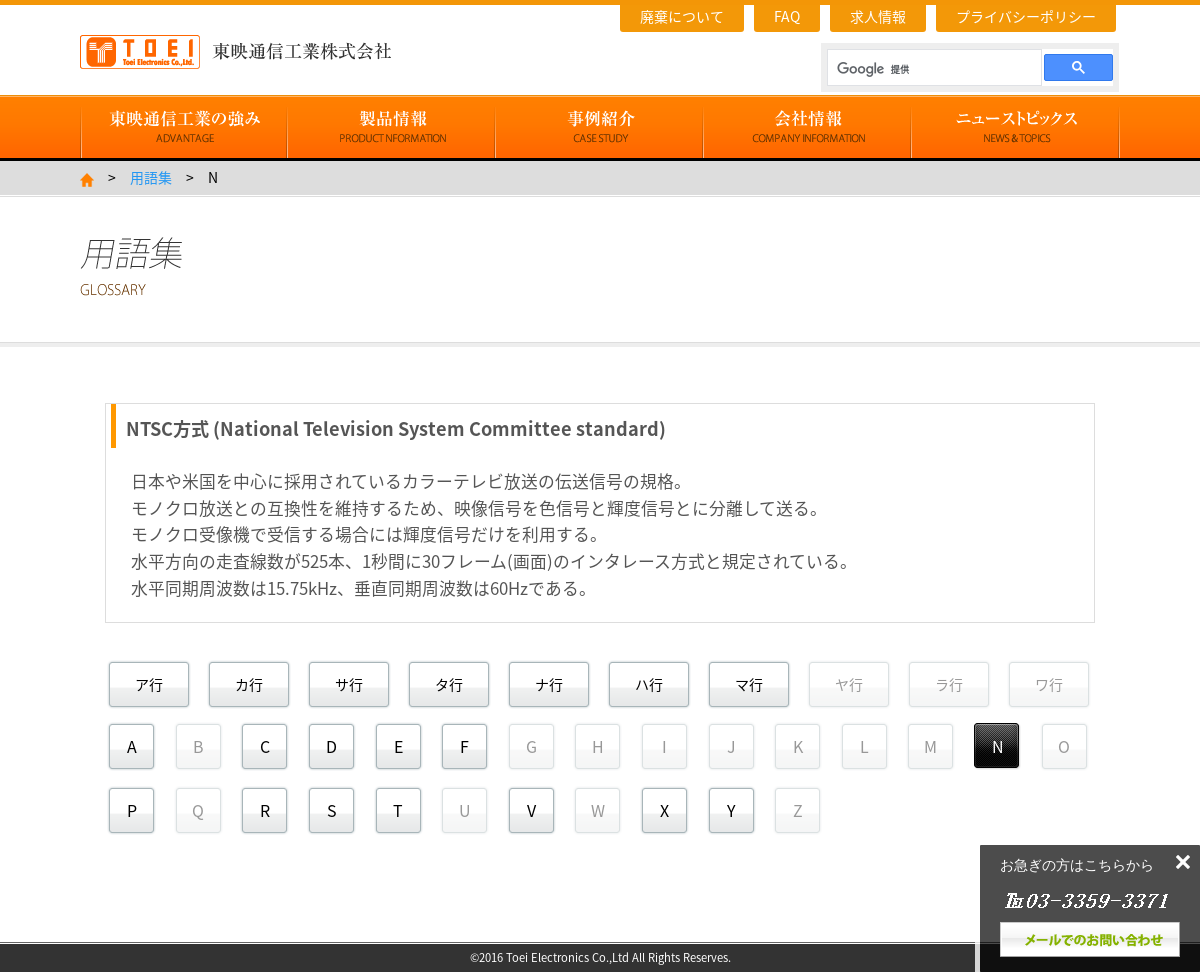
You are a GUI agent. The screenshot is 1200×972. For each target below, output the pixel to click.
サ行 (349, 684)
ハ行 (649, 684)
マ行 (749, 684)
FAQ (787, 16)
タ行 (449, 684)
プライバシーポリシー (1026, 16)
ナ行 (549, 684)
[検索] (932, 69)
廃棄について (682, 16)
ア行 (149, 684)
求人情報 (878, 16)
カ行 (249, 684)
